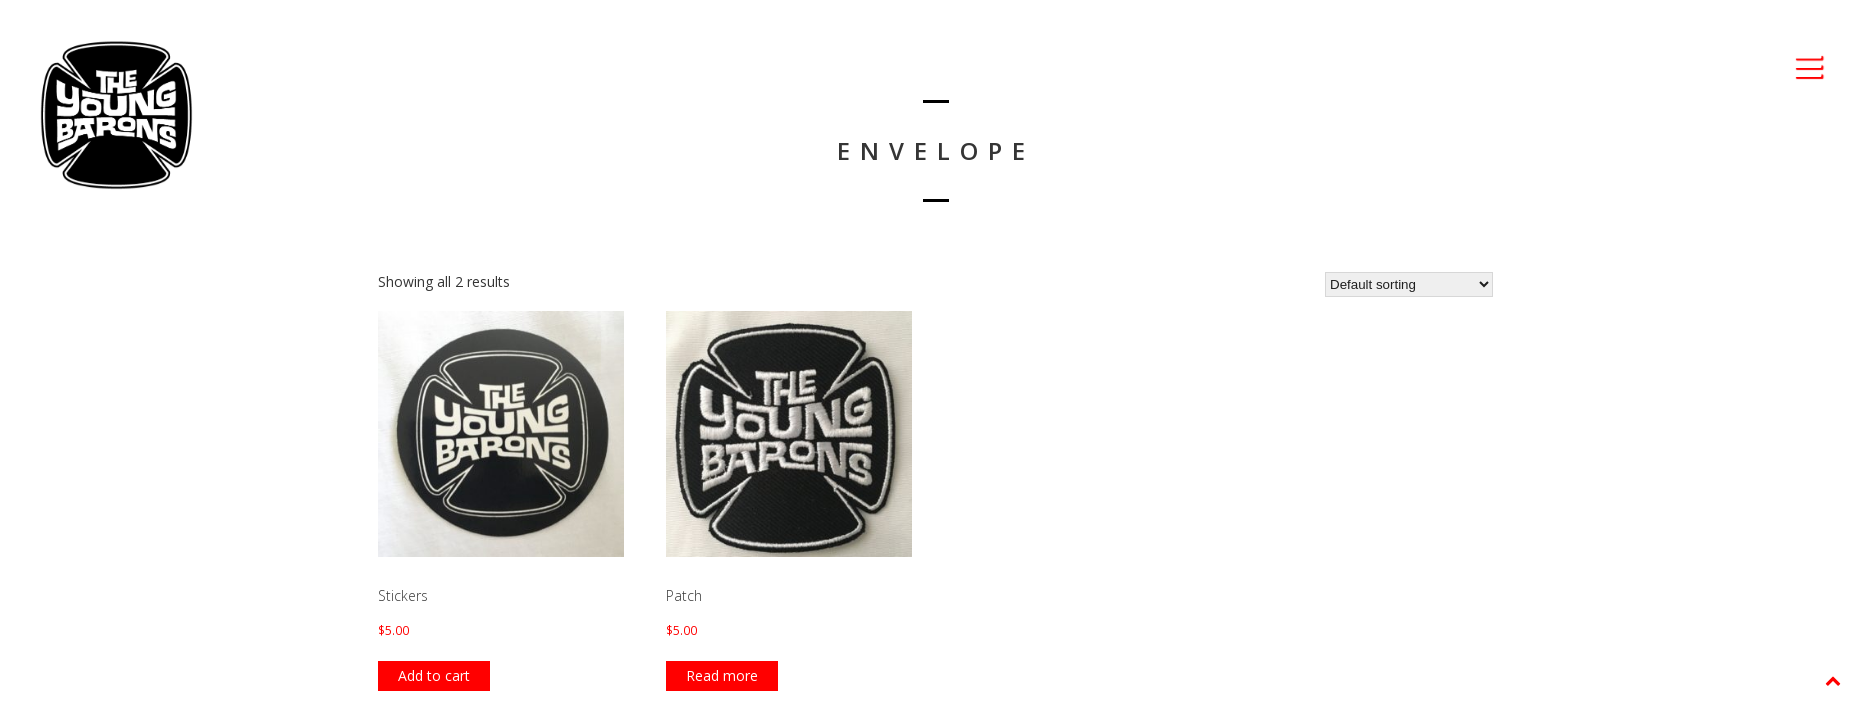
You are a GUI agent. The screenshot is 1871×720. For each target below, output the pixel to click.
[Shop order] (1409, 284)
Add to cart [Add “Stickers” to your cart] (434, 675)
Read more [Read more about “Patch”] (722, 675)
